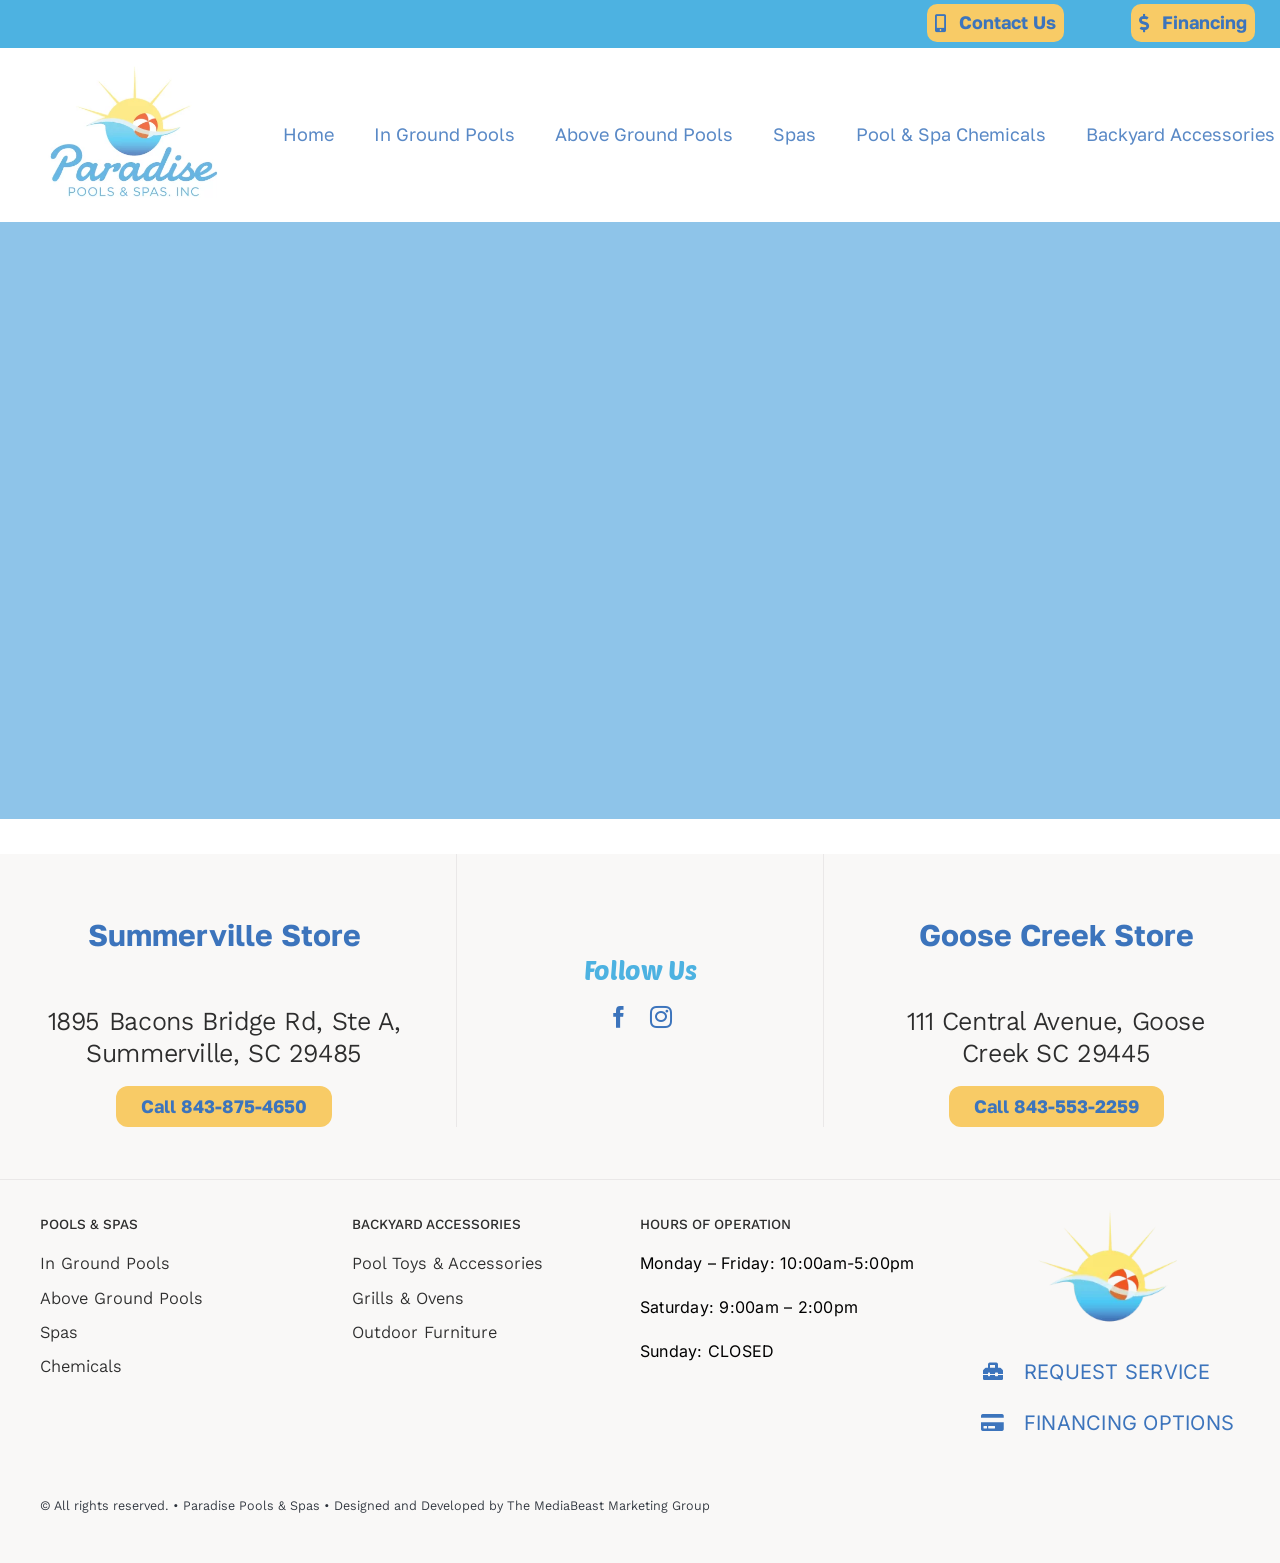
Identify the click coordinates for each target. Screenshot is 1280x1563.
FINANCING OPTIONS (1129, 1423)
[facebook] (619, 1017)
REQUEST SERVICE (1117, 1372)
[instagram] (661, 1017)
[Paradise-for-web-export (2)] (134, 56)
